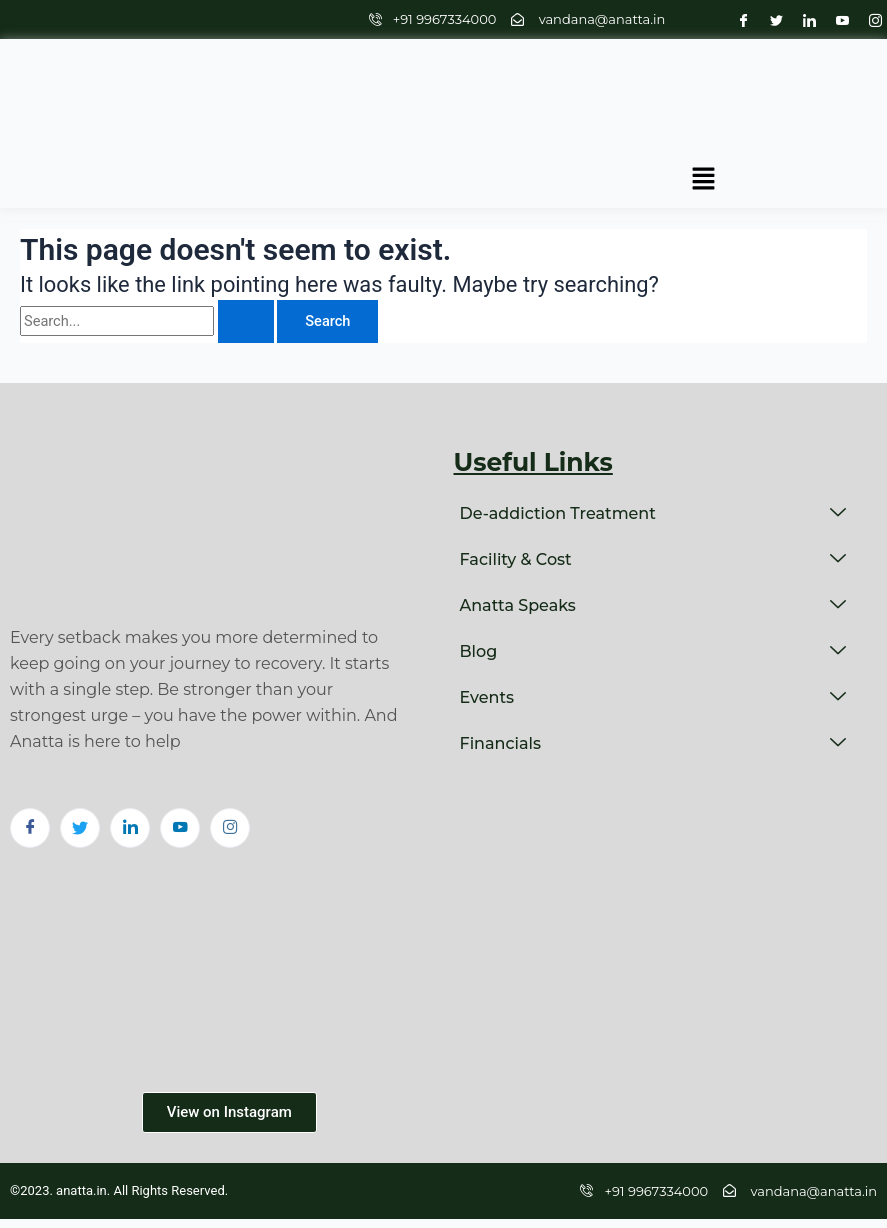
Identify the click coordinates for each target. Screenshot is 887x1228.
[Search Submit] (246, 269)
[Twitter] (771, 19)
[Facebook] (738, 19)
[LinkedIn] (804, 19)
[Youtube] (837, 19)
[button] (837, 97)
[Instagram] (870, 19)
